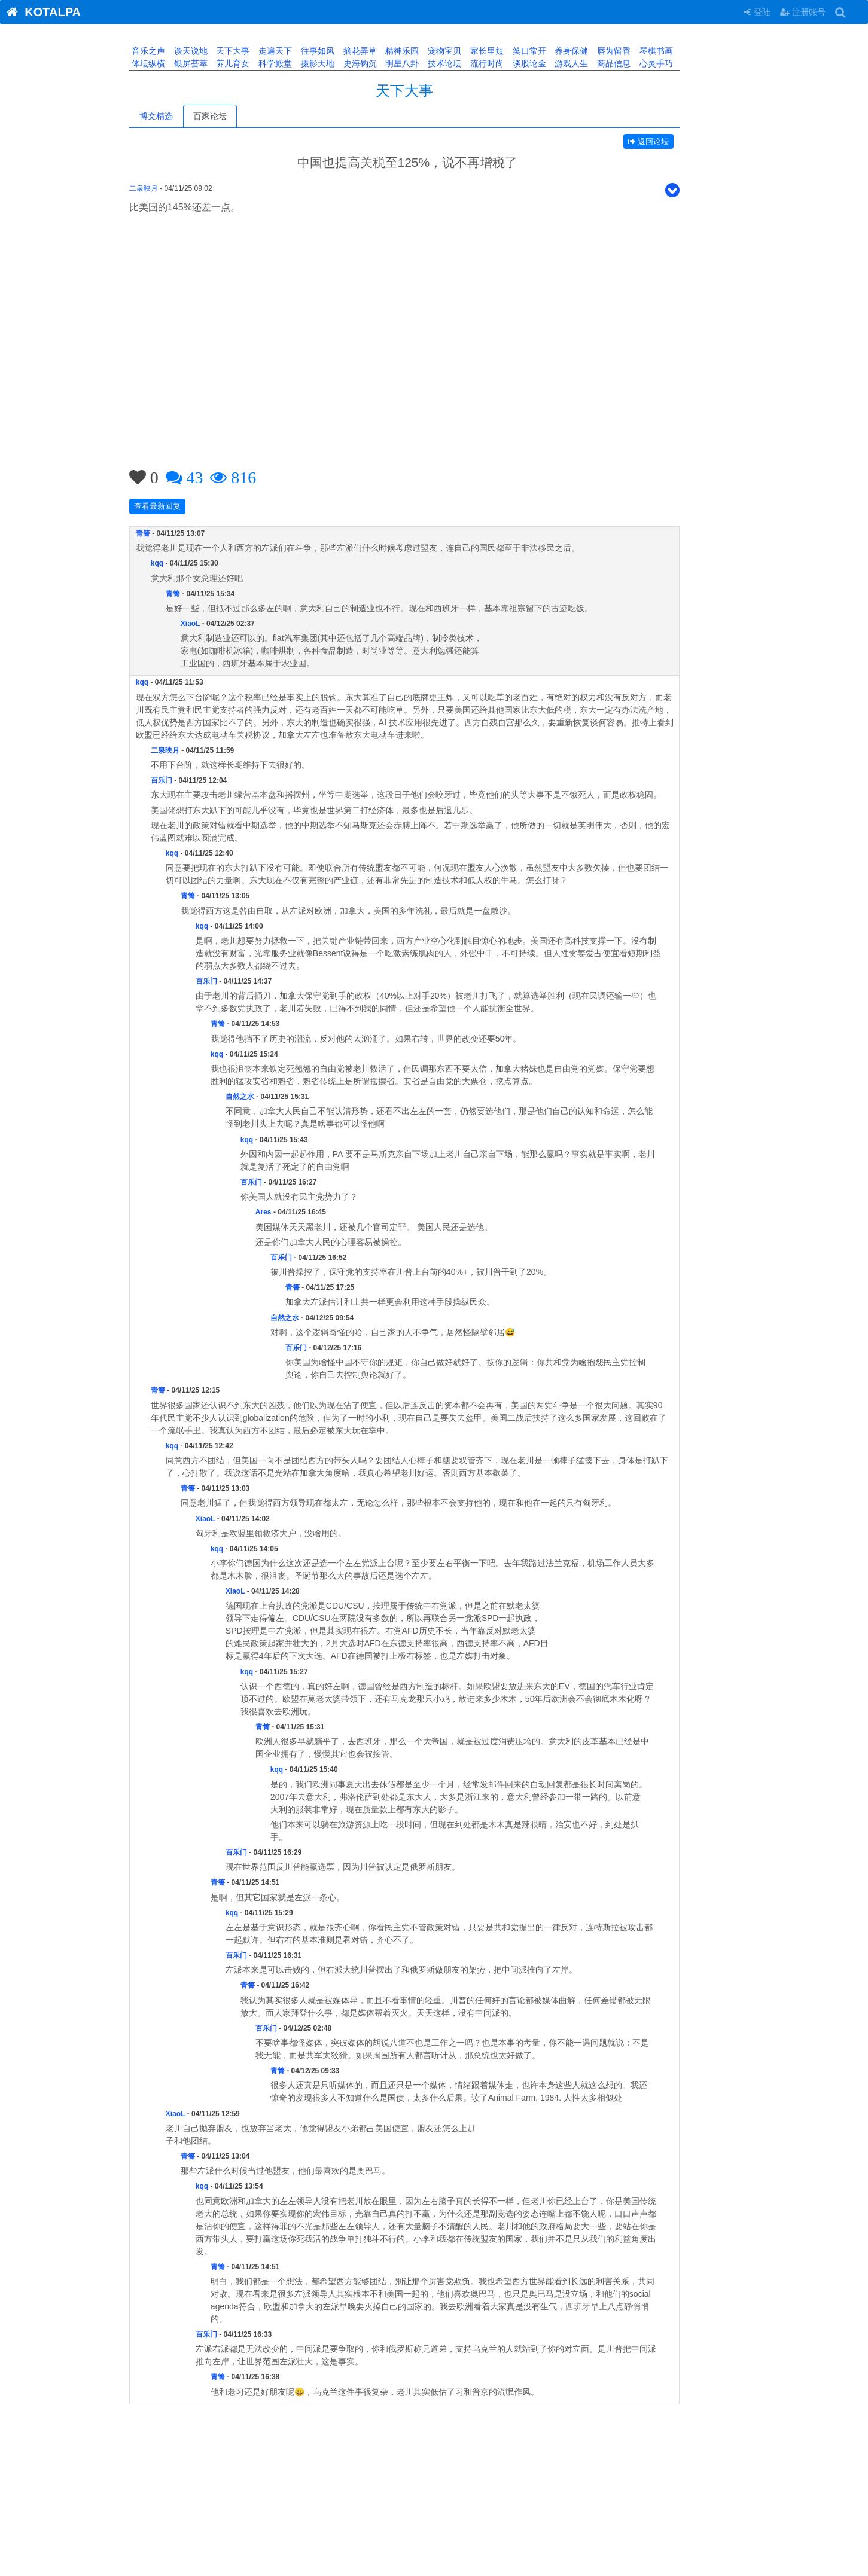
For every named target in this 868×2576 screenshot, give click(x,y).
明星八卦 (431, 63)
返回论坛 (678, 141)
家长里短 (516, 51)
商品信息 (642, 63)
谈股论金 (557, 63)
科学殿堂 (304, 63)
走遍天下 (304, 51)
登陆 (757, 12)
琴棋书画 (685, 51)
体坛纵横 (177, 63)
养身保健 (600, 51)
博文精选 (186, 116)
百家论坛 (240, 116)
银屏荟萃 (219, 63)
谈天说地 (219, 51)
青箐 (173, 533)
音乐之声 (177, 51)
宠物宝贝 (473, 51)
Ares (293, 1212)
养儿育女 (261, 63)
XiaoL (220, 623)
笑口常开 (557, 51)
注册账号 (803, 12)
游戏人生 (600, 63)
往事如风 (346, 51)
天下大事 (261, 51)
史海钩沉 (388, 63)
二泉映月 (173, 188)
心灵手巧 (685, 63)
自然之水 (269, 1096)
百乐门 (191, 780)
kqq (187, 563)
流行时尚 (516, 63)
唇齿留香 (642, 51)
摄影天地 (346, 63)
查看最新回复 (187, 506)
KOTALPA (40, 12)
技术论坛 (473, 63)
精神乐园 (431, 51)
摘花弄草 (388, 51)
